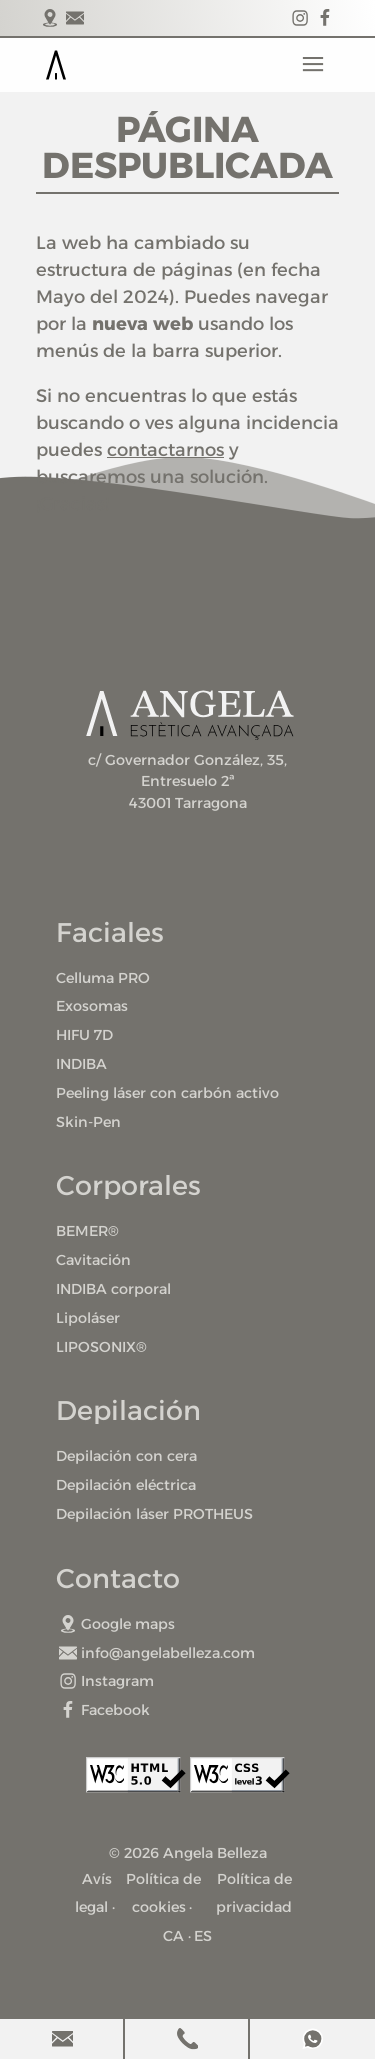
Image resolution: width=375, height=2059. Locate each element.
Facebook (104, 1710)
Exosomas (92, 1006)
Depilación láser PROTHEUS (154, 1514)
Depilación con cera (126, 1456)
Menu (313, 65)
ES (203, 1936)
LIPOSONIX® (101, 1347)
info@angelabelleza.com (157, 1653)
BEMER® (87, 1231)
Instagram (106, 1681)
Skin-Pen (88, 1122)
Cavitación (93, 1260)
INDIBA (81, 1064)
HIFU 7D (84, 1035)
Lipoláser (88, 1318)
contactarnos (165, 450)
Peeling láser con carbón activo (167, 1093)
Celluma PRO (103, 978)
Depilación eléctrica (126, 1485)
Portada (56, 65)
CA (173, 1936)
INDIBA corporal (113, 1289)
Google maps (117, 1624)
